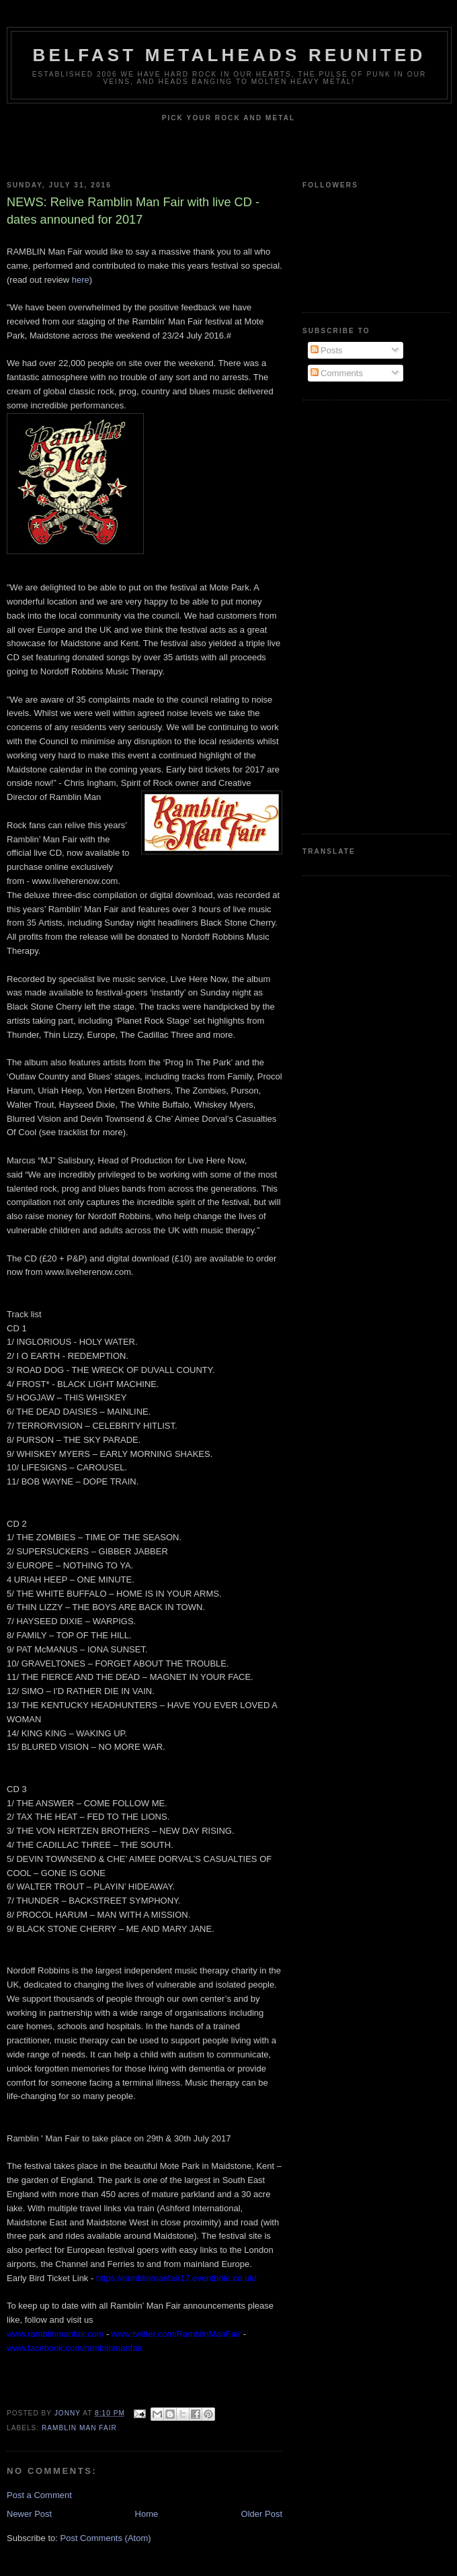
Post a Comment (39, 2495)
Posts (326, 350)
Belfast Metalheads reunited (229, 55)
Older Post (261, 2514)
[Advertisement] (356, 615)
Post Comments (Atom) (105, 2538)
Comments (336, 373)
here (80, 280)
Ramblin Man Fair (79, 2428)
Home (147, 2514)
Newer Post (29, 2514)
